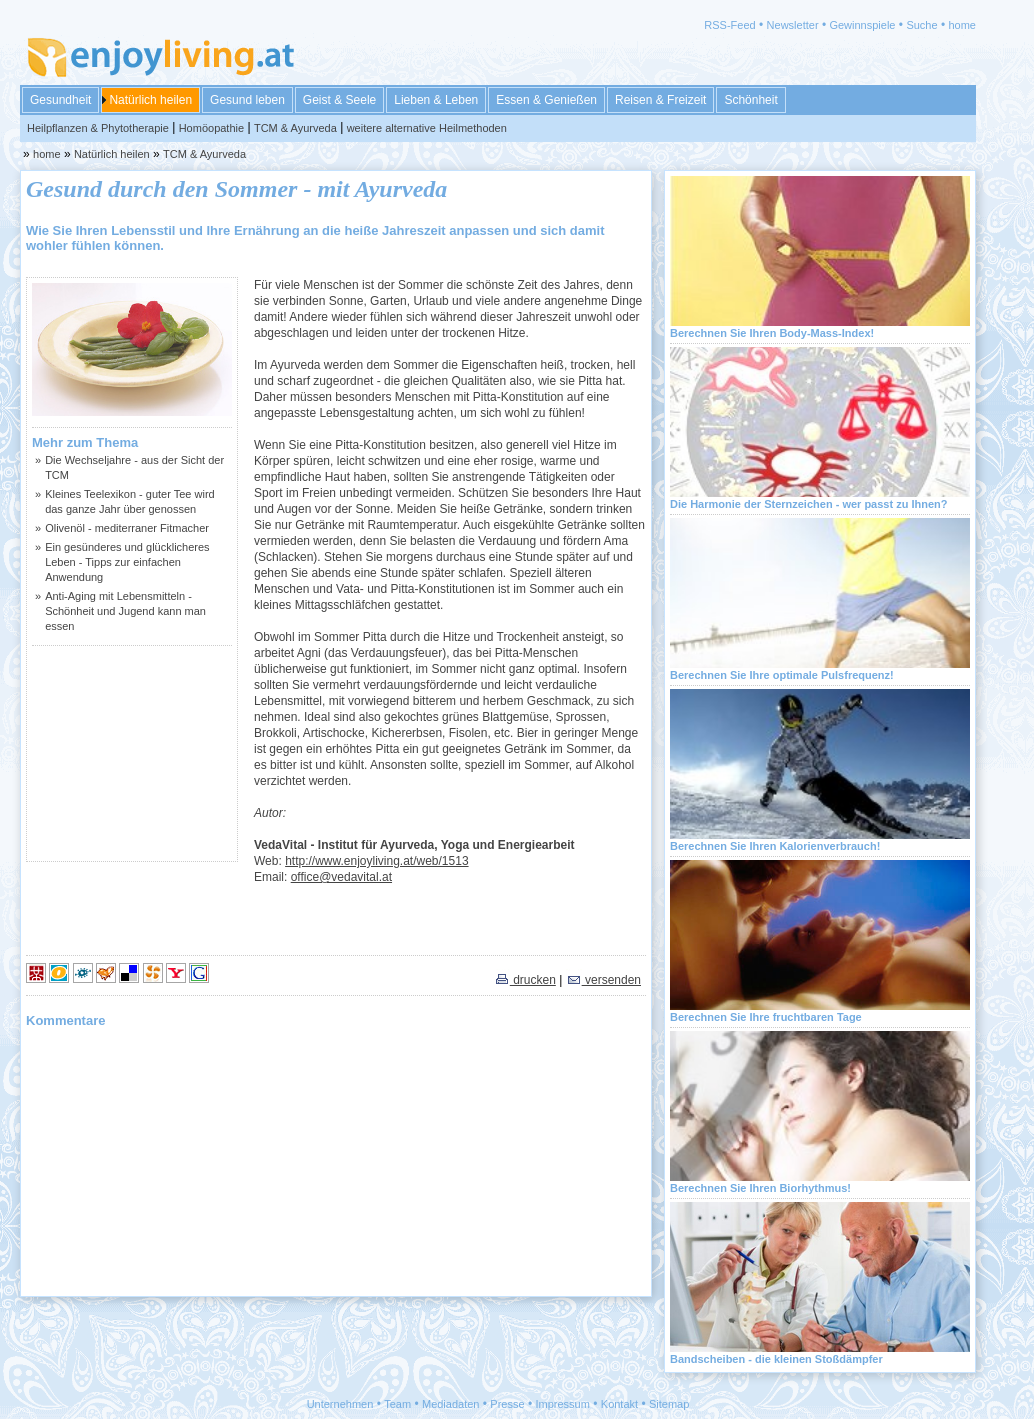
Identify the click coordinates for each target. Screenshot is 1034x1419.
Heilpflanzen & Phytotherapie (98, 128)
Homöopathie (211, 128)
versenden (603, 980)
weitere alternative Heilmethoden (427, 128)
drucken (525, 980)
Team (397, 1404)
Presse (507, 1404)
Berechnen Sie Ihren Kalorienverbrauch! (775, 846)
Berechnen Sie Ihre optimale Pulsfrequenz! (782, 675)
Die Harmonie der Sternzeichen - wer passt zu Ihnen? (809, 504)
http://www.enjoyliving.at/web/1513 (376, 861)
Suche (921, 25)
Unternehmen (340, 1404)
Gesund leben (247, 100)
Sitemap (669, 1404)
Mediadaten (451, 1404)
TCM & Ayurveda (295, 128)
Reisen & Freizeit (660, 100)
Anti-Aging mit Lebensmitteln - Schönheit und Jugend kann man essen (125, 611)
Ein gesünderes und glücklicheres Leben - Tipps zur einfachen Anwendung (127, 562)
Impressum (563, 1404)
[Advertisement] (132, 753)
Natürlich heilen (150, 100)
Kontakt (619, 1404)
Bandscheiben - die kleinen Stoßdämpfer (776, 1359)
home (962, 25)
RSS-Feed (729, 25)
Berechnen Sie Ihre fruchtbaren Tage (766, 1017)
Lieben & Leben (436, 100)
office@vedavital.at (341, 877)
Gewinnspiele (862, 25)
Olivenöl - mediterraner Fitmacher (127, 528)
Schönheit (750, 100)
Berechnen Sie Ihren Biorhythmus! (760, 1188)
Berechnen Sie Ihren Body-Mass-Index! (772, 333)
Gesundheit (60, 100)
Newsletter (793, 25)
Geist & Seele (339, 100)
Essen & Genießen (546, 100)
